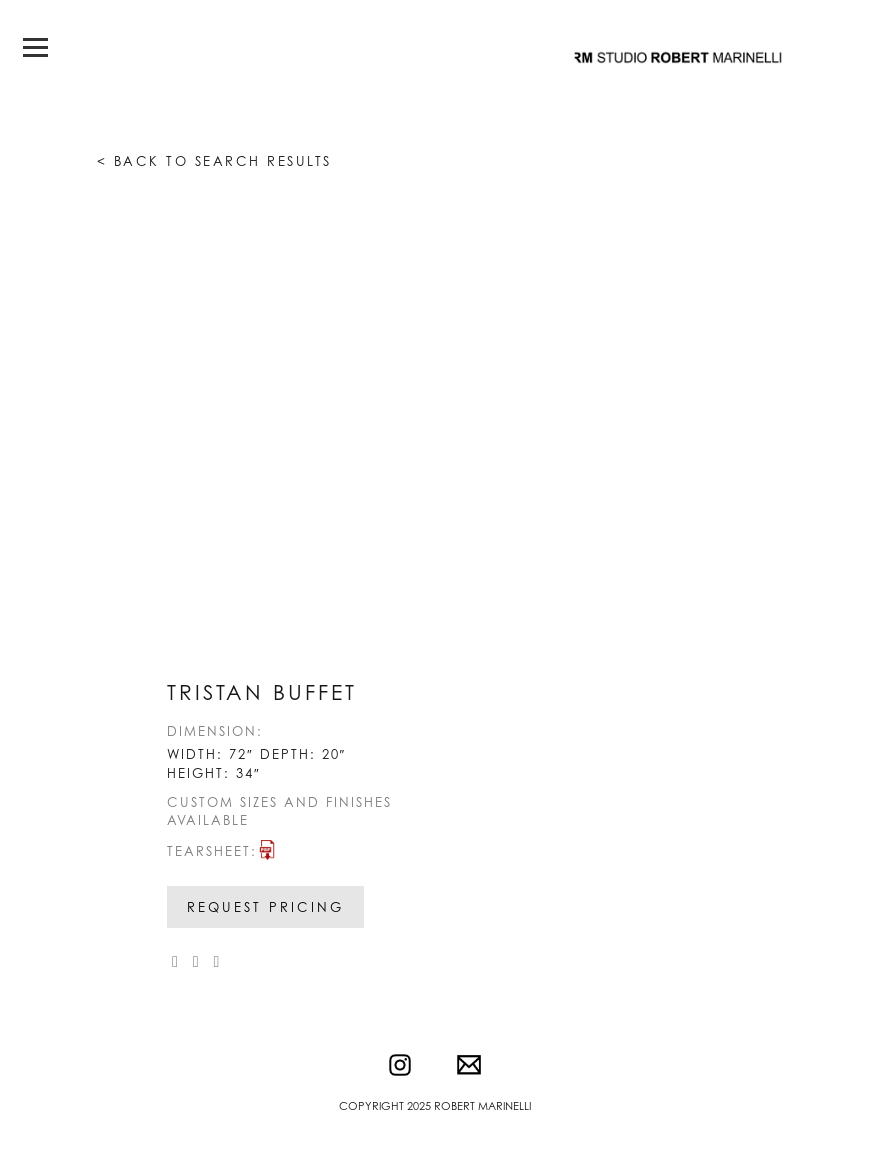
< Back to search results (214, 161)
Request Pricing (265, 907)
